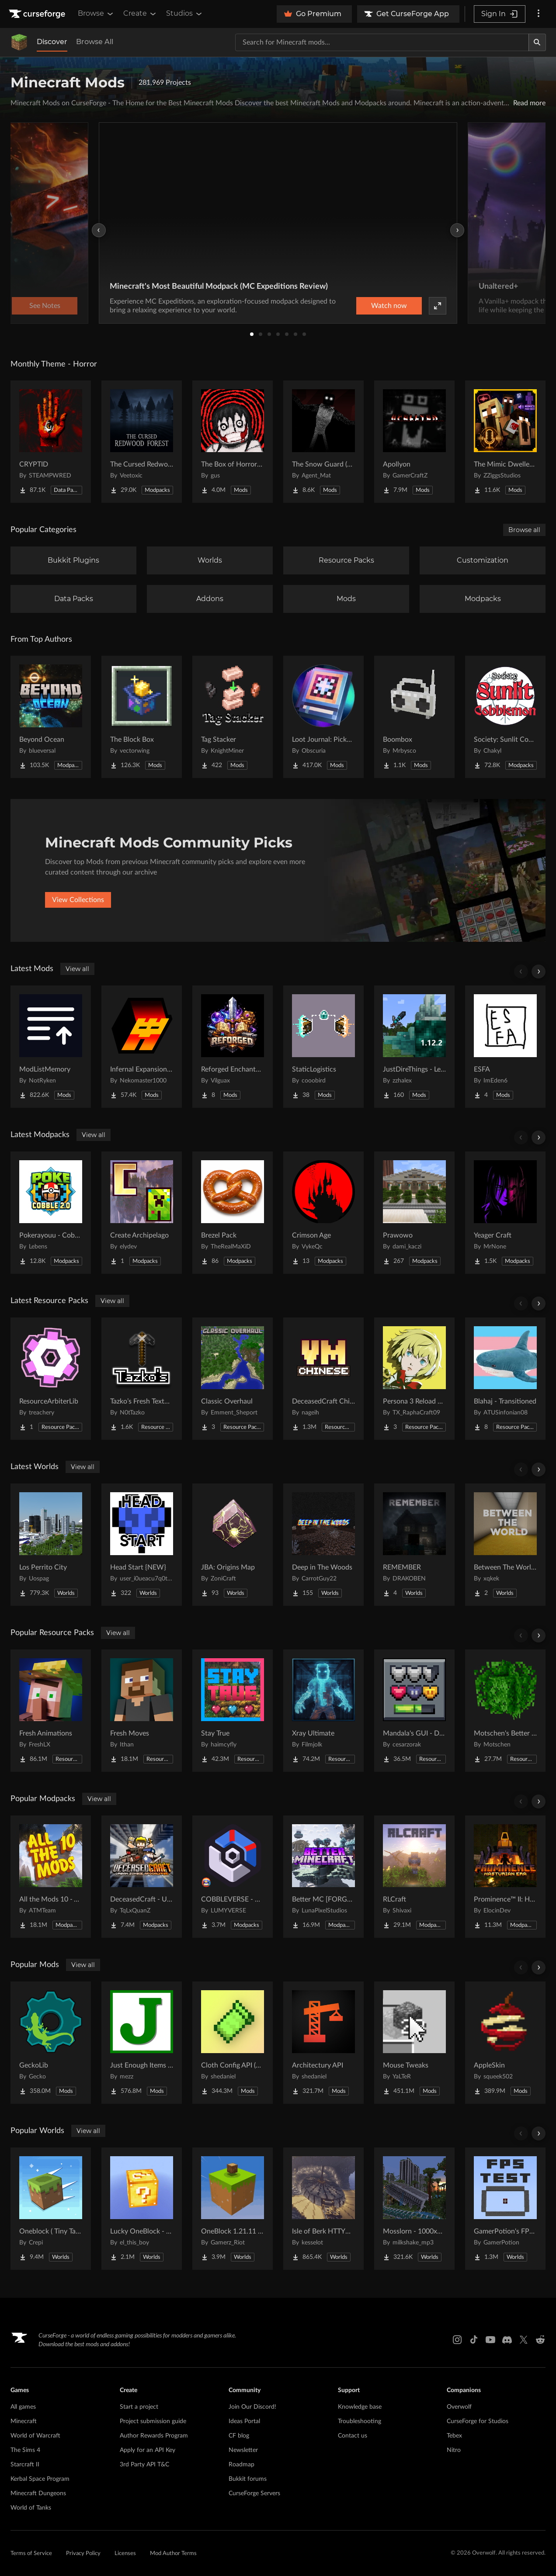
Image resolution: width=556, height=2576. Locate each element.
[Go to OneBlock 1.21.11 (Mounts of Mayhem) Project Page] (232, 2208)
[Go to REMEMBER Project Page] (414, 1544)
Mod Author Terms (173, 2553)
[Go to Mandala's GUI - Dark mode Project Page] (414, 1710)
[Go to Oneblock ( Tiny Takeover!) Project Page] (50, 2208)
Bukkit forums (248, 2479)
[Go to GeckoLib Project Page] (50, 2042)
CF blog (239, 2436)
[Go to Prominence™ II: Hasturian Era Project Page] (505, 1876)
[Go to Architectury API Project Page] (323, 2042)
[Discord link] (507, 2339)
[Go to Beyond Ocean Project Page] (50, 717)
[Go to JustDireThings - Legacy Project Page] (414, 1046)
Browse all (524, 530)
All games (23, 2407)
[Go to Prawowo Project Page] (414, 1212)
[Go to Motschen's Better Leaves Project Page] (505, 1710)
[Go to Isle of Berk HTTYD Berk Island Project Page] (323, 2208)
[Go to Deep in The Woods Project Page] (323, 1544)
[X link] (523, 2339)
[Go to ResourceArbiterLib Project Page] (50, 1378)
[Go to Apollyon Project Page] (414, 441)
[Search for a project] (382, 42)
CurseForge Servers (254, 2493)
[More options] (538, 14)
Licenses (125, 2553)
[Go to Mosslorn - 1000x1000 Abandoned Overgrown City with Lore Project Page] (414, 2208)
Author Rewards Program (154, 2436)
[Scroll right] (539, 972)
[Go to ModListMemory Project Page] (50, 1046)
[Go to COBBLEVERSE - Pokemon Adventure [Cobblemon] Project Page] (232, 1876)
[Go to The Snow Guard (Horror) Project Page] (323, 441)
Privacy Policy (83, 2553)
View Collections (78, 899)
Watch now (389, 305)
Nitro (454, 2450)
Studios (184, 13)
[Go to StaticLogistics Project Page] (323, 1046)
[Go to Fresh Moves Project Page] (141, 1710)
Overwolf (459, 2407)
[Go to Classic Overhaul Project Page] (232, 1378)
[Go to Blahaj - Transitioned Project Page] (505, 1378)
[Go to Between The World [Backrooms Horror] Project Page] (505, 1544)
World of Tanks (30, 2508)
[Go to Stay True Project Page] (232, 1710)
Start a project (139, 2407)
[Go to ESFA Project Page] (505, 1046)
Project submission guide (153, 2421)
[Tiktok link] (474, 2339)
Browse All (94, 42)
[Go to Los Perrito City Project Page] (50, 1544)
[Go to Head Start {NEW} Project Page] (141, 1544)
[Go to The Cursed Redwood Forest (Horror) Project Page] (141, 441)
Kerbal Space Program (40, 2479)
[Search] (537, 42)
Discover (52, 42)
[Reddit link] (540, 2339)
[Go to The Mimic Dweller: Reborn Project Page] (505, 441)
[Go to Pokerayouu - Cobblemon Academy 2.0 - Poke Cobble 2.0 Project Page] (50, 1212)
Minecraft (23, 2421)
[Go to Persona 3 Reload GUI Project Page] (414, 1378)
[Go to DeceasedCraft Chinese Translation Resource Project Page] (323, 1378)
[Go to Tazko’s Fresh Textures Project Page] (141, 1378)
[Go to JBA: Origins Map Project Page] (232, 1544)
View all (77, 969)
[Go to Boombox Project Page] (414, 717)
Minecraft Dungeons (38, 2493)
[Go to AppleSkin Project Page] (505, 2042)
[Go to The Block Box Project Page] (141, 717)
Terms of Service (31, 2553)
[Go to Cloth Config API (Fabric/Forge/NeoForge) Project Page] (232, 2042)
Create (140, 13)
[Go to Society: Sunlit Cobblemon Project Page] (505, 717)
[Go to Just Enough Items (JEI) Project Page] (141, 2042)
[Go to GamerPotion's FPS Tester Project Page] (505, 2208)
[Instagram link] (457, 2339)
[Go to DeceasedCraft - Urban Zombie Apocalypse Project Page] (141, 1876)
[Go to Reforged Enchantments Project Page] (232, 1046)
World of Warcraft (35, 2436)
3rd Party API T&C (144, 2465)
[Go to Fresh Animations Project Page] (50, 1710)
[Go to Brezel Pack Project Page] (232, 1212)
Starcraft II (24, 2465)
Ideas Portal (244, 2421)
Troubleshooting (359, 2421)
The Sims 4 (25, 2450)
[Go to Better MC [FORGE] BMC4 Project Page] (323, 1876)
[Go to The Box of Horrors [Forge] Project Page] (232, 441)
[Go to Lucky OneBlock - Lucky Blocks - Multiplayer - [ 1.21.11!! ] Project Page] (141, 2208)
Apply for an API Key (147, 2450)
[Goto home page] (38, 14)
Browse (96, 13)
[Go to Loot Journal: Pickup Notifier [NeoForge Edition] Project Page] (323, 717)
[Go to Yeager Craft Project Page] (505, 1212)
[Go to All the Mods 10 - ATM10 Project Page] (50, 1876)
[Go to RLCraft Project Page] (414, 1876)
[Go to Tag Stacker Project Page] (232, 717)
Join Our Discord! (252, 2407)
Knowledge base (360, 2407)
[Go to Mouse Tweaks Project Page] (414, 2042)
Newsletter (243, 2450)
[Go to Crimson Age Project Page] (323, 1212)
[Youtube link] (490, 2339)
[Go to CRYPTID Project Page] (50, 441)
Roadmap (241, 2465)
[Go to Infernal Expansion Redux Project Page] (141, 1046)
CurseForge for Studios (477, 2421)
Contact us (352, 2436)
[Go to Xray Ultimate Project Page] (323, 1710)
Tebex (454, 2436)
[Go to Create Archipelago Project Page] (141, 1212)
